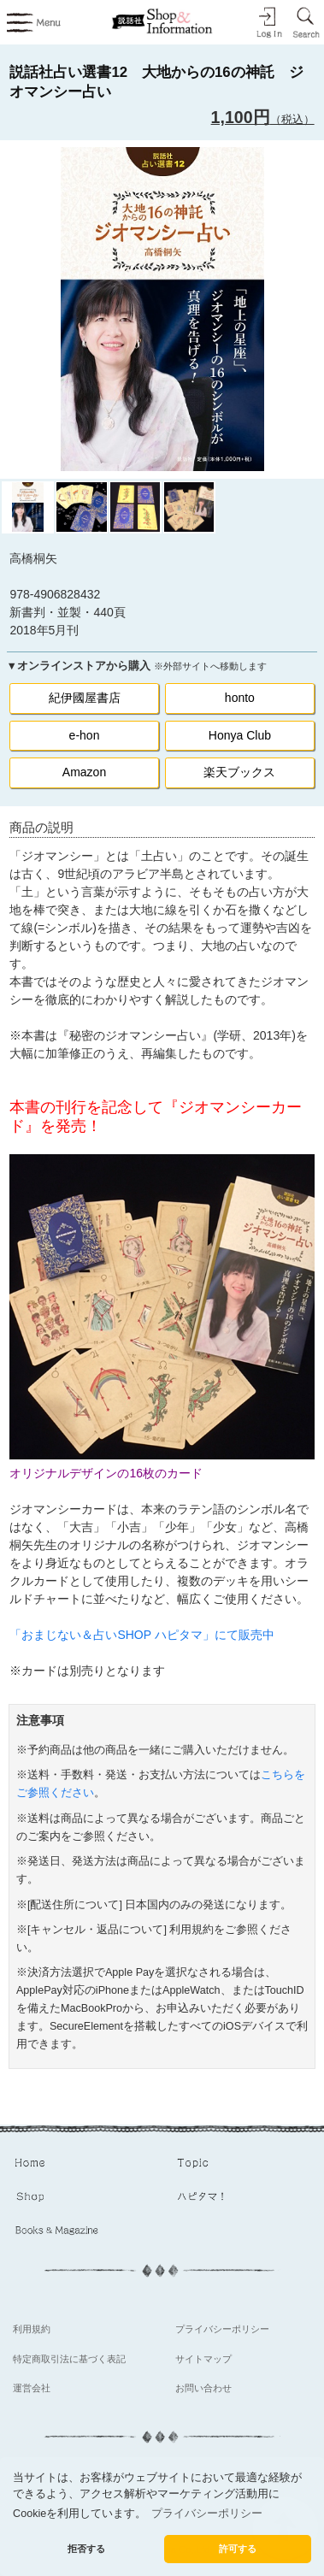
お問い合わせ (203, 2388)
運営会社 (31, 2388)
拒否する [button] (86, 2549)
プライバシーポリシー (222, 2329)
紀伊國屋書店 (85, 697)
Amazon (84, 772)
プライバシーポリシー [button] (206, 2514)
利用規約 (31, 2329)
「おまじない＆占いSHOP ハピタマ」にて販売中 (141, 1635)
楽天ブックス (239, 772)
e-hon (84, 735)
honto (240, 697)
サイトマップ (203, 2359)
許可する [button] (237, 2549)
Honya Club (240, 735)
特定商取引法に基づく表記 (69, 2359)
